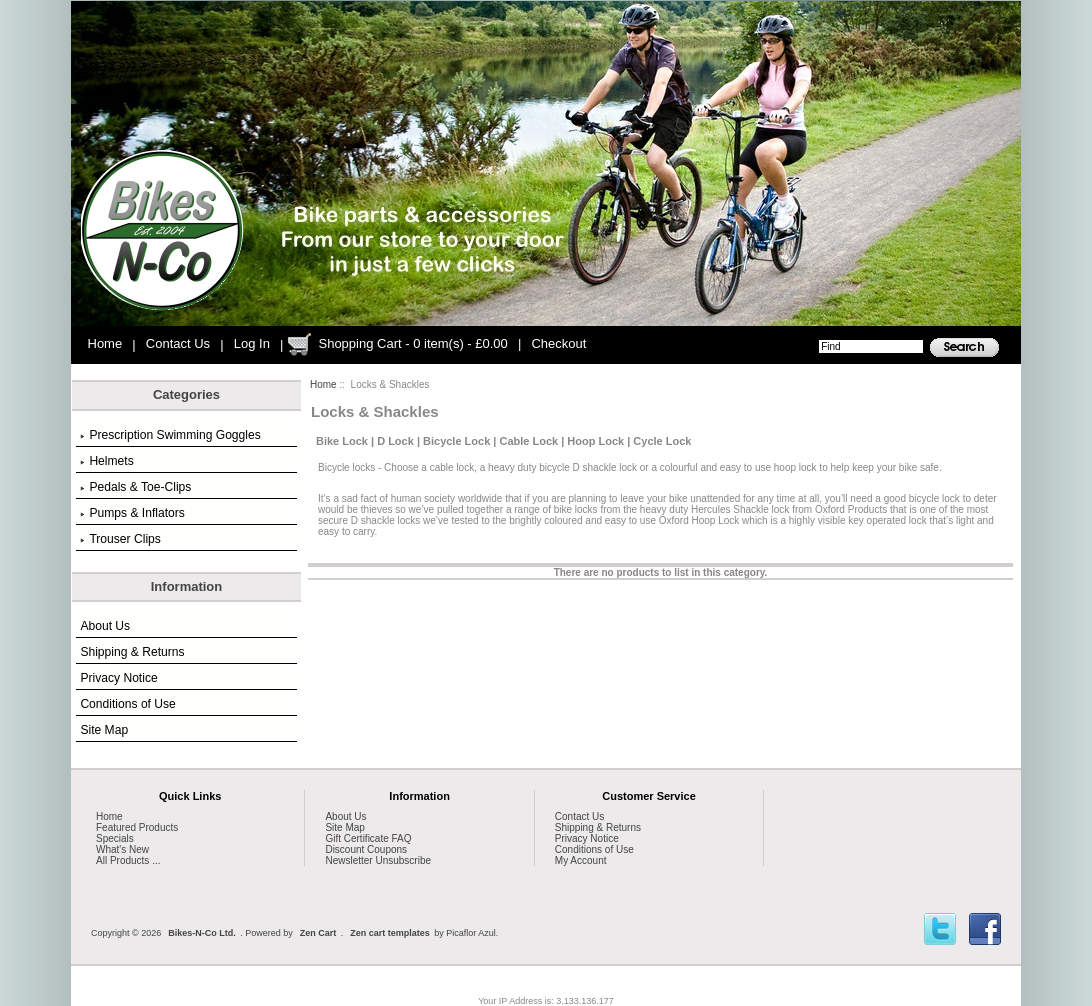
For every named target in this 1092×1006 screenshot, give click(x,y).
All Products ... (128, 860)
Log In (252, 343)
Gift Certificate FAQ (368, 838)
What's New (122, 849)
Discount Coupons (366, 849)
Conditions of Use (127, 704)
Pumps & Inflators (132, 513)
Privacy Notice (118, 678)
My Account (581, 860)
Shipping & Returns (132, 652)
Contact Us (178, 343)
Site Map (104, 730)
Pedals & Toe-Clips (135, 487)
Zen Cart (318, 933)
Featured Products (137, 827)
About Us (105, 626)
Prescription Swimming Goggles (170, 435)
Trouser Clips (120, 539)
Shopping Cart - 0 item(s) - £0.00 (412, 343)
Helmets (106, 461)
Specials (115, 838)
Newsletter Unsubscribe (378, 860)
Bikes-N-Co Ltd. (202, 933)
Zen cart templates (390, 933)
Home (105, 343)
